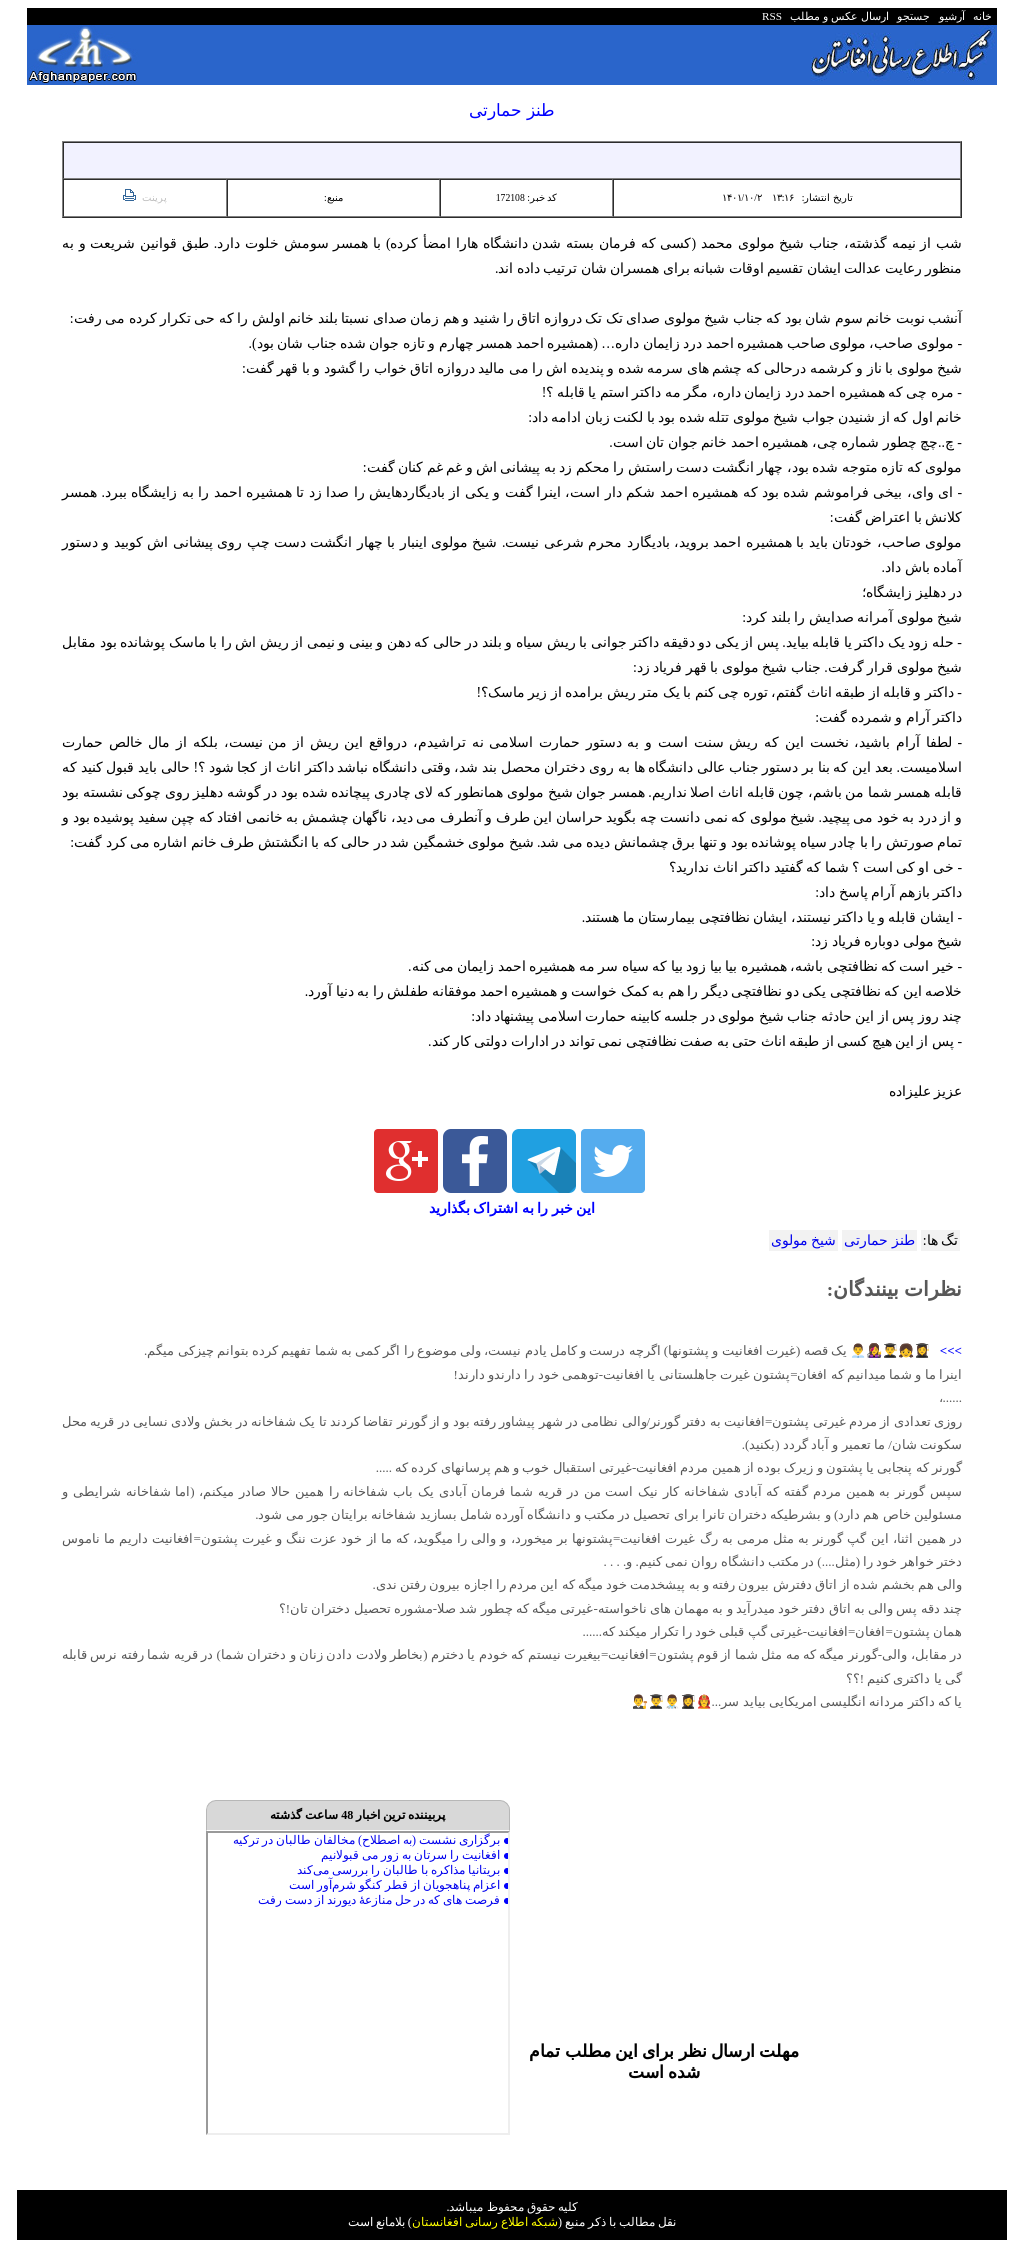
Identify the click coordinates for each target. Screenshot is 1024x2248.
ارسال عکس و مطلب (837, 16)
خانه (981, 16)
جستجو (911, 16)
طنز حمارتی (879, 1240)
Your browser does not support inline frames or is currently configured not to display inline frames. (358, 1983)
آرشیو (949, 16)
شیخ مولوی (803, 1240)
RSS (772, 16)
